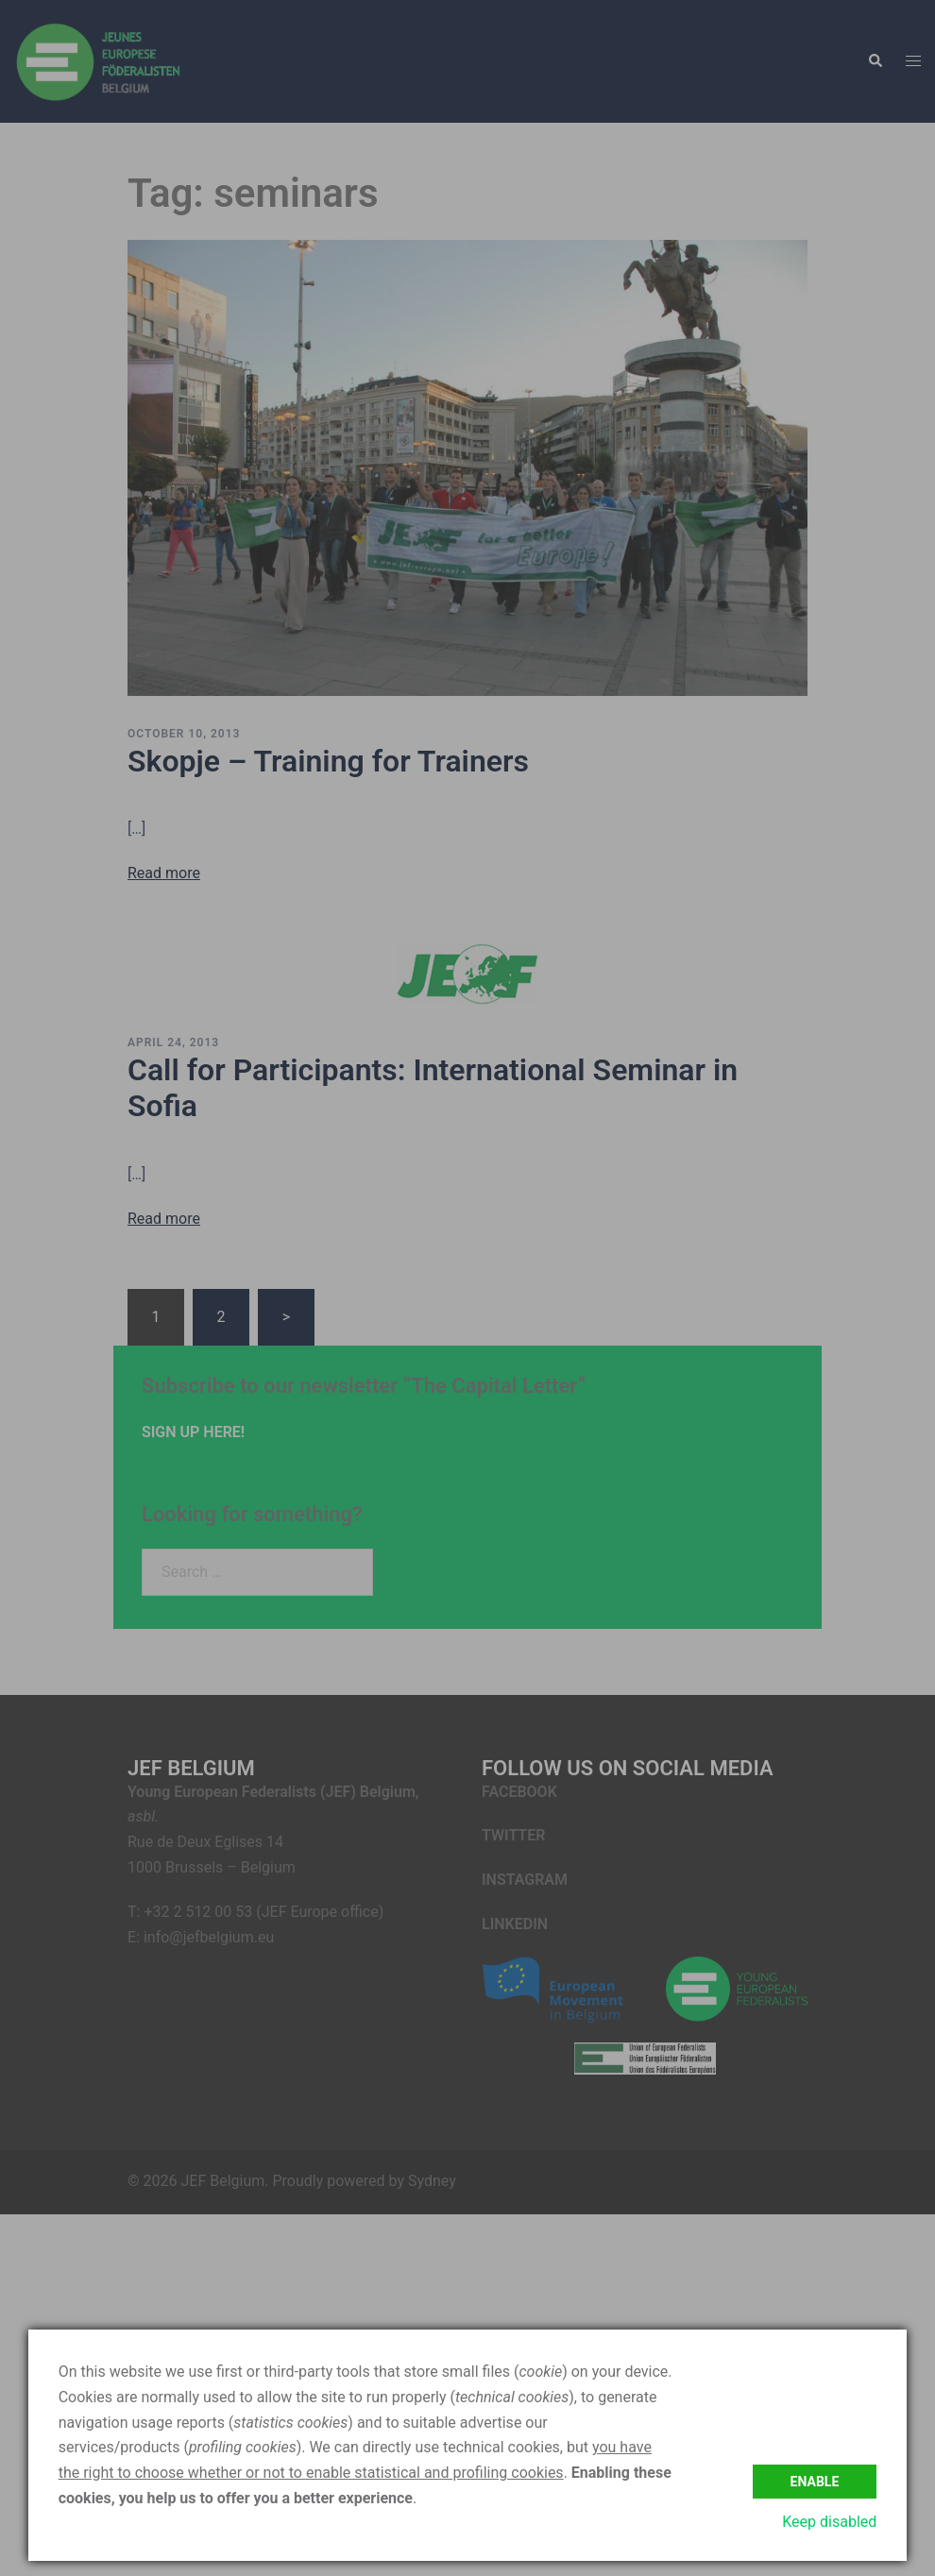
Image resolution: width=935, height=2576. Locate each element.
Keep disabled (829, 2522)
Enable (815, 2481)
